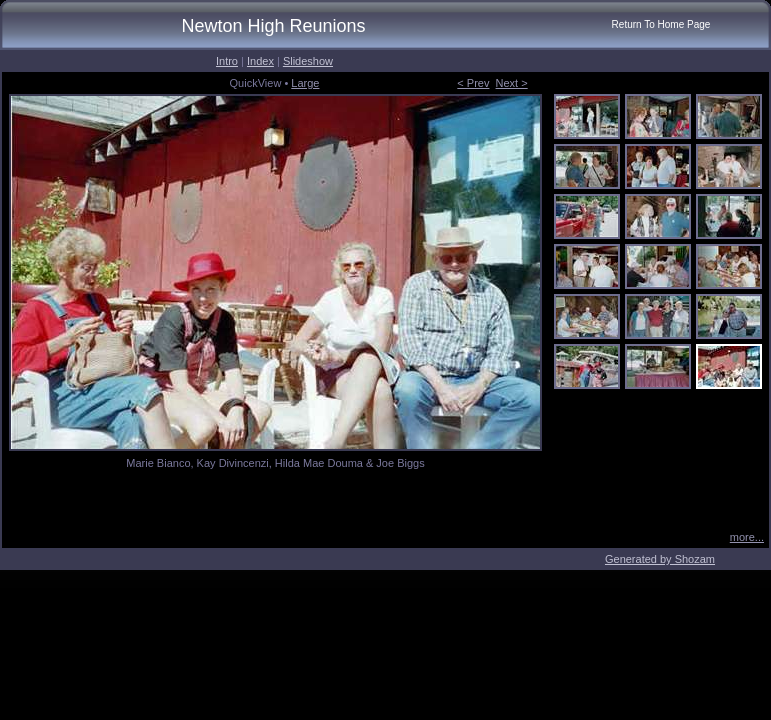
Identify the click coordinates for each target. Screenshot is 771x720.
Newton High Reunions (273, 26)
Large (305, 83)
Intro (227, 61)
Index (260, 61)
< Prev (473, 83)
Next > (512, 83)
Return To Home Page (661, 24)
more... (747, 537)
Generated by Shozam (660, 559)
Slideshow (308, 61)
